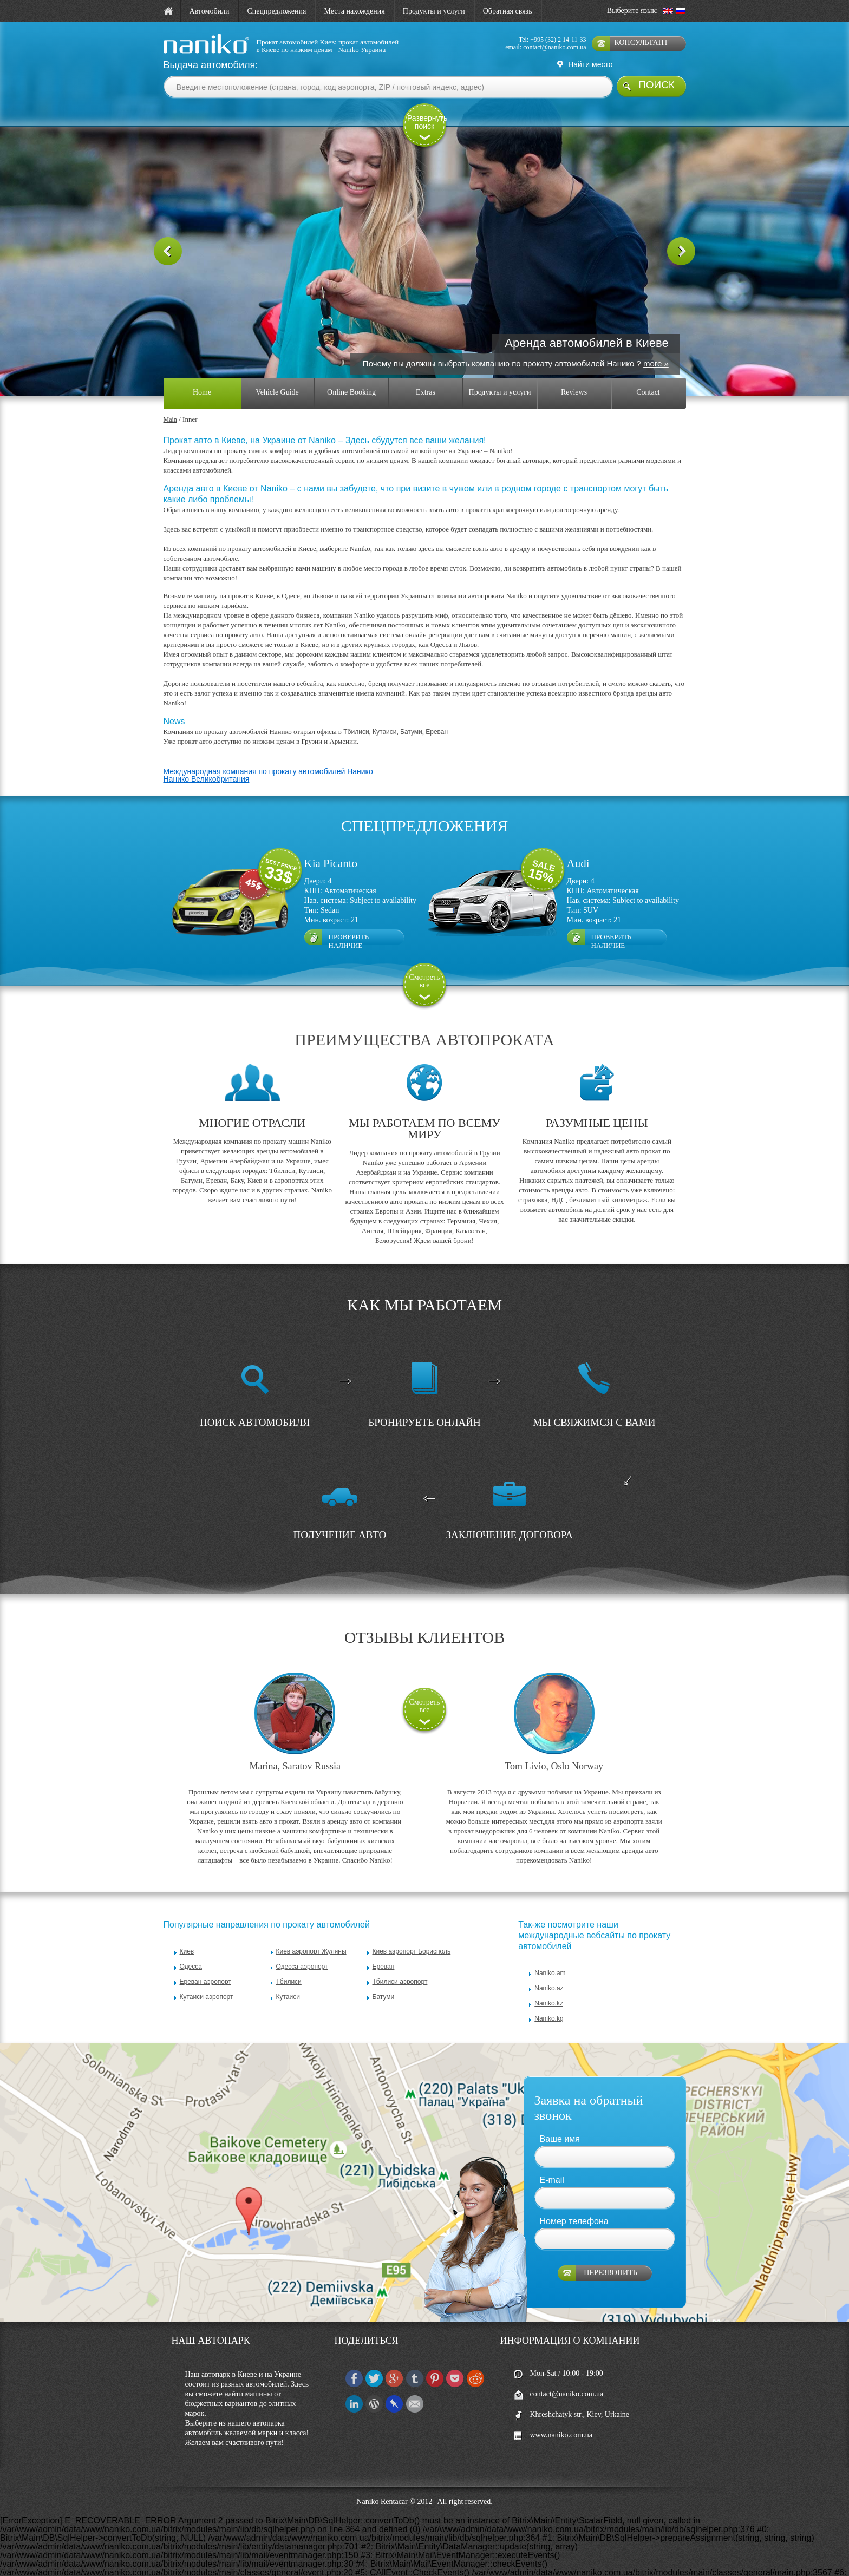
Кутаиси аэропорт (206, 1978)
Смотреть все (424, 963)
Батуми (411, 713)
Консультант (642, 42)
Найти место (590, 64)
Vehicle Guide (277, 374)
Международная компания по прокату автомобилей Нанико (268, 753)
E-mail (552, 2161)
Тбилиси (356, 713)
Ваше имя (560, 2120)
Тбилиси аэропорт (400, 1963)
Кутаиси (384, 713)
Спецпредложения (276, 11)
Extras (425, 374)
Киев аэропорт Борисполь (412, 1933)
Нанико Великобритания (207, 760)
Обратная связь (507, 11)
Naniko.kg (548, 2000)
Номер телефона (574, 2202)
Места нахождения (354, 11)
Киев (187, 1933)
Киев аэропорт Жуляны (311, 1933)
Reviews (574, 374)
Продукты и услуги (434, 11)
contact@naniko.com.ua (554, 47)
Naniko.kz (548, 1985)
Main (170, 401)
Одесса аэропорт (302, 1948)
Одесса (191, 1948)
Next (681, 240)
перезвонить (610, 2255)
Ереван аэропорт (205, 1963)
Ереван (437, 713)
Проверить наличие (349, 920)
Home (202, 374)
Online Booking (351, 374)
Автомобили (210, 11)
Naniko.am (549, 1954)
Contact (648, 374)
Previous (168, 240)
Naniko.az (548, 1970)
